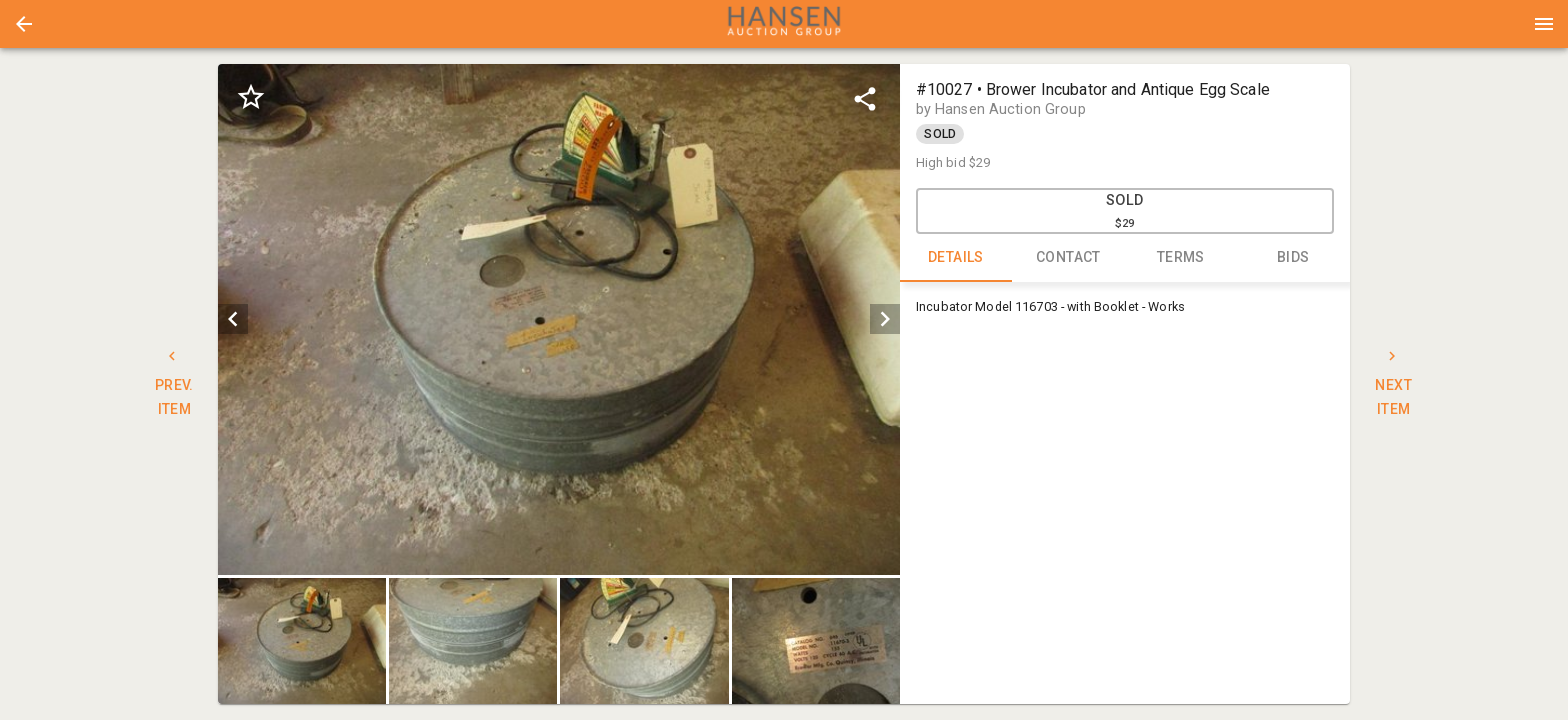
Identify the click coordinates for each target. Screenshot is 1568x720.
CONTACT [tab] (1068, 258)
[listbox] (558, 319)
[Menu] (1544, 24)
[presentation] (784, 24)
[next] (885, 319)
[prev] (233, 319)
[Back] (24, 24)
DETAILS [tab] (956, 258)
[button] (24, 24)
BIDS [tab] (1293, 258)
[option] (558, 319)
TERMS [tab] (1181, 258)
